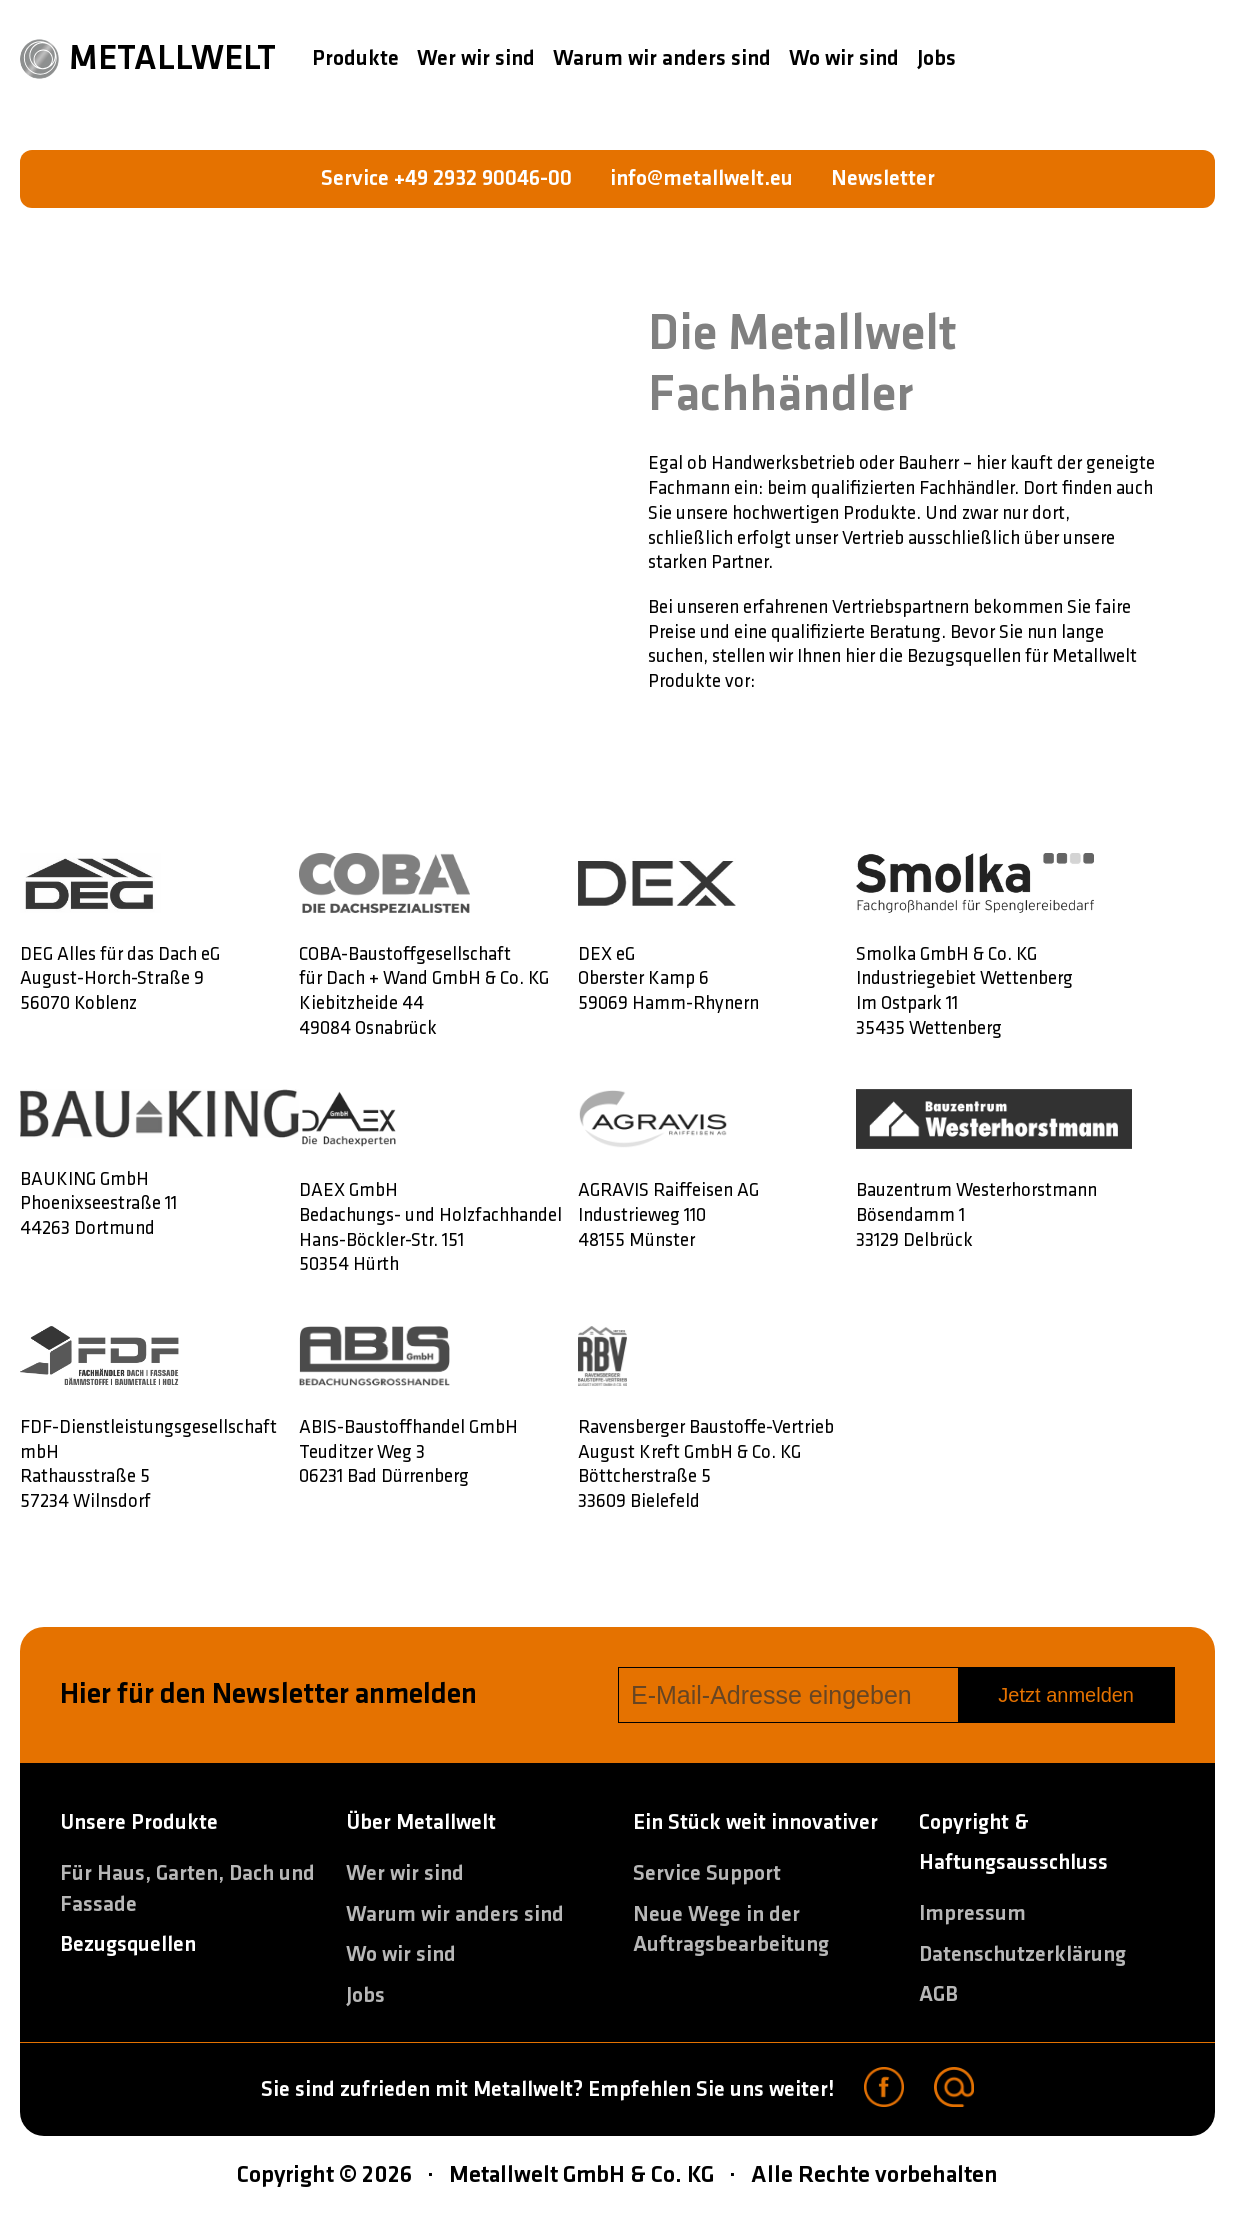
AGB (938, 1994)
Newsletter (883, 178)
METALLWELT (148, 59)
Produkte (355, 58)
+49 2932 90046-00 (483, 178)
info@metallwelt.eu (701, 178)
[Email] (954, 2089)
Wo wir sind (844, 58)
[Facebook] (884, 2089)
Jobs (936, 58)
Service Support (707, 1873)
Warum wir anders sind (662, 58)
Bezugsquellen (128, 1944)
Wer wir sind (476, 58)
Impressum (972, 1913)
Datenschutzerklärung (1022, 1954)
